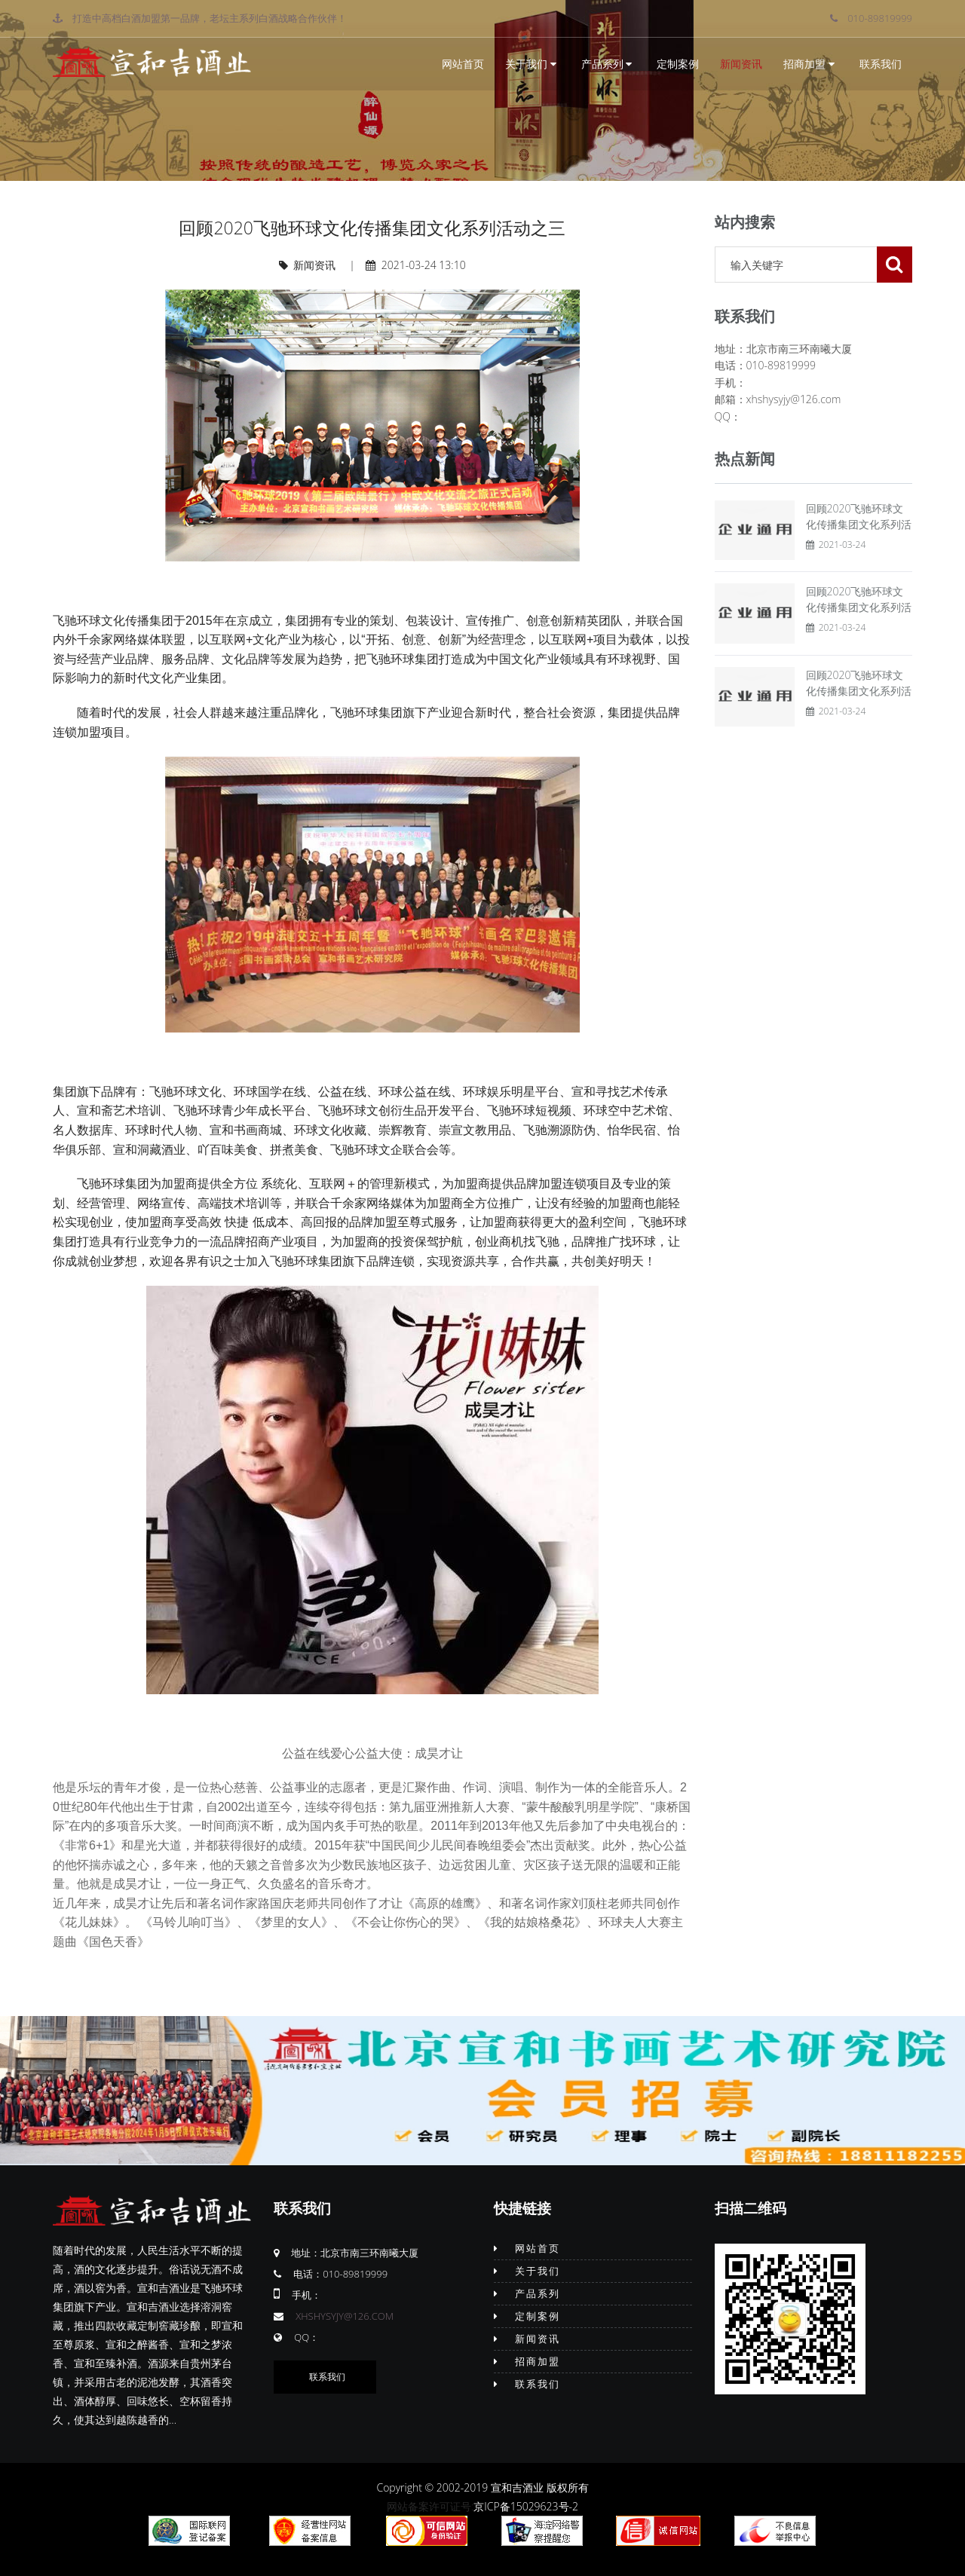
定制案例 (678, 64)
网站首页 (463, 64)
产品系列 (607, 64)
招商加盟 (809, 64)
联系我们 (880, 64)
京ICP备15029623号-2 (525, 2506)
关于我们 (530, 64)
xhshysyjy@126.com (345, 2316)
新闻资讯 (741, 64)
